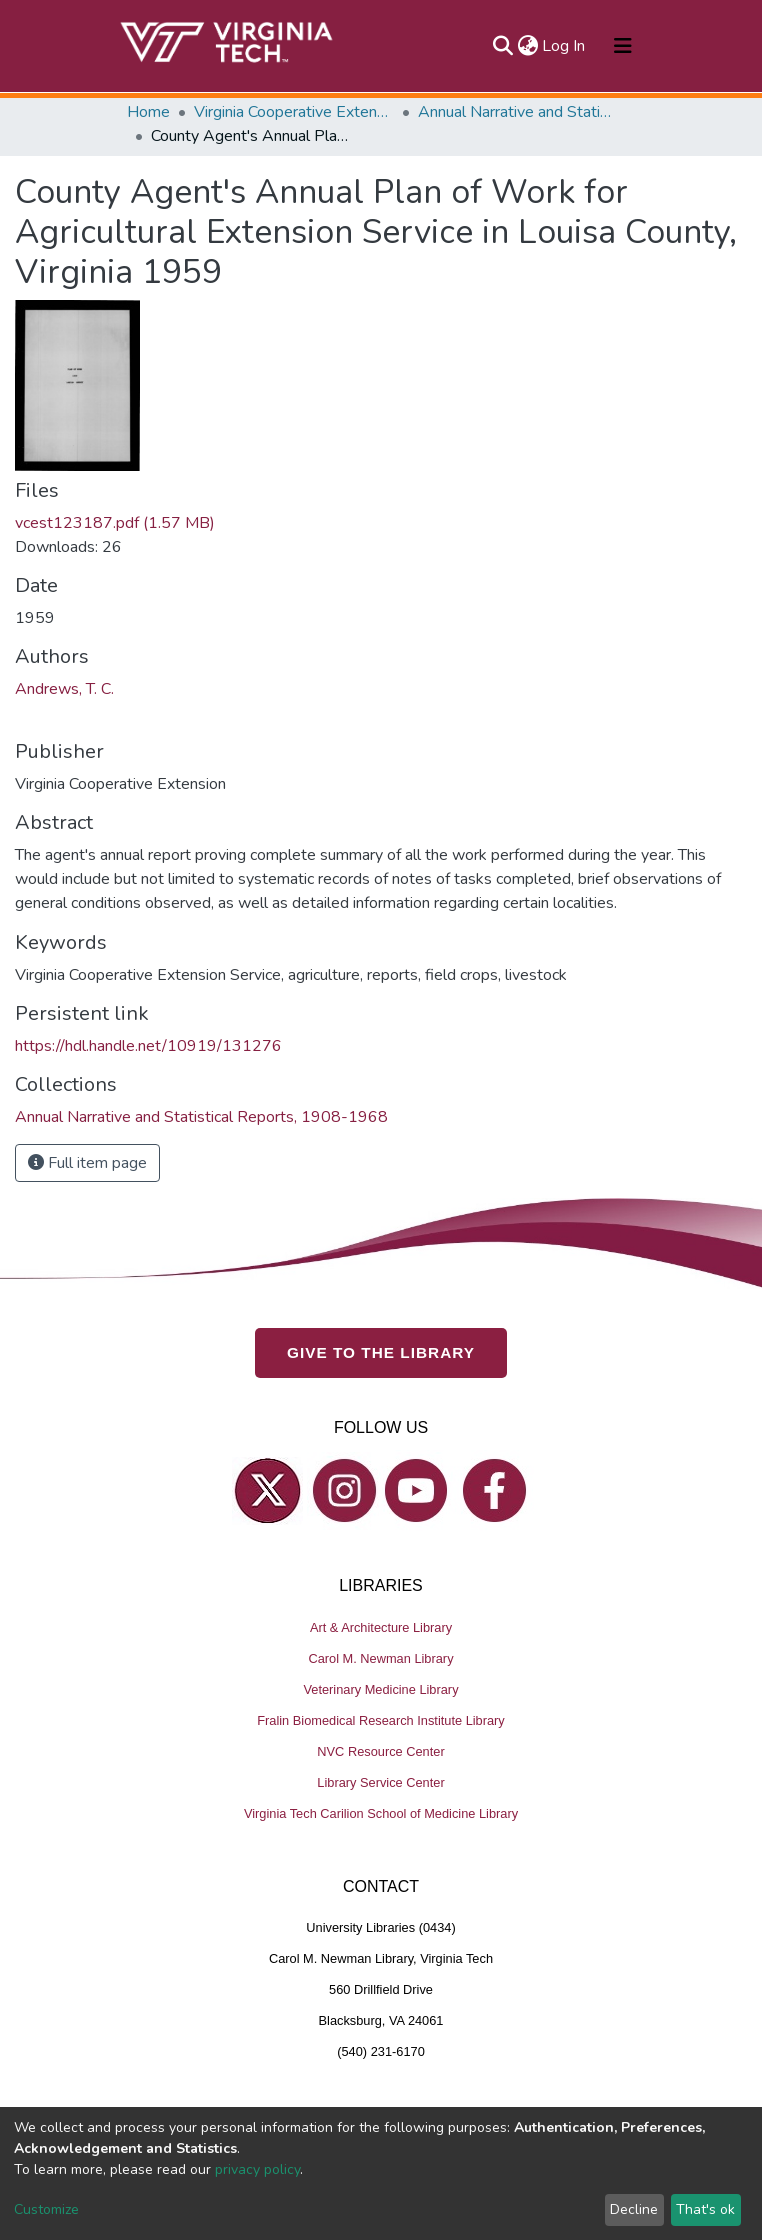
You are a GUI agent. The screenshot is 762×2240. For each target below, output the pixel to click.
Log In (564, 46)
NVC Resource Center (380, 1750)
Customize (46, 2209)
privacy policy (257, 2169)
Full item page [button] (87, 1163)
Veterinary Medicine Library (380, 1688)
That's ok (705, 2209)
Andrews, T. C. (64, 689)
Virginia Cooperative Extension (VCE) (294, 112)
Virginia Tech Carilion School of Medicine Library (381, 1812)
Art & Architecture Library (381, 1626)
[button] (527, 46)
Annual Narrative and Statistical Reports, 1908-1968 (518, 112)
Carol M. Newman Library (380, 1657)
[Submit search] (502, 46)
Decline (634, 2209)
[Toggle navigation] (623, 46)
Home (148, 112)
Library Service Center (380, 1781)
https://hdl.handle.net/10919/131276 (148, 1046)
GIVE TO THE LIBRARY (381, 1352)
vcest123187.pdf (115, 523)
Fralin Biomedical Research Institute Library (381, 1719)
